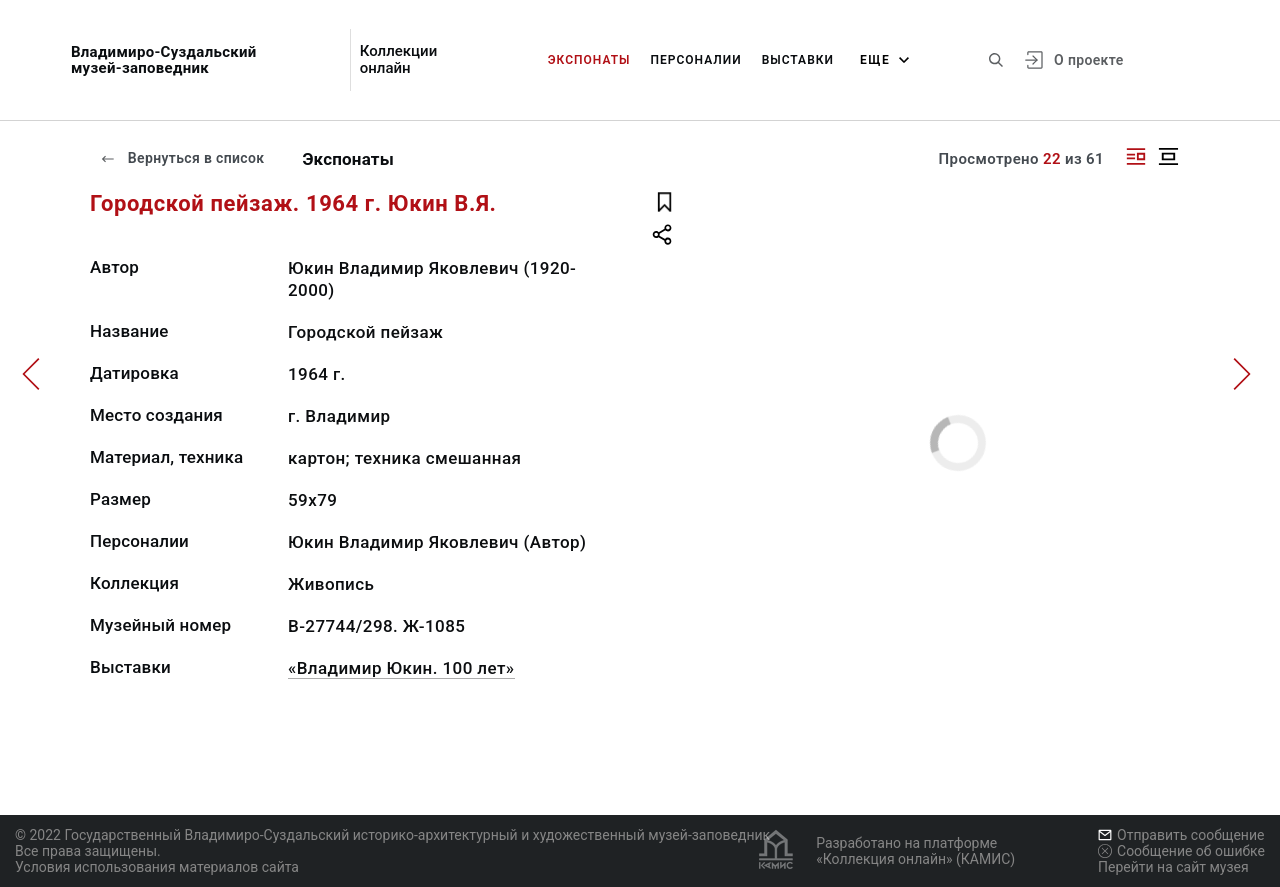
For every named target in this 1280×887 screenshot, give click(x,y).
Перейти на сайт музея (1173, 867)
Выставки (798, 60)
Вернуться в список (182, 158)
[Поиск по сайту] (996, 60)
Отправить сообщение (1181, 835)
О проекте (1088, 60)
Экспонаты (589, 60)
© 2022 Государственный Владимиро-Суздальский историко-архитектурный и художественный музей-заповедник (392, 835)
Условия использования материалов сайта (157, 867)
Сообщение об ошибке (1181, 851)
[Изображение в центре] (1168, 156)
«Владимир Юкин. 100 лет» (401, 668)
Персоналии (695, 60)
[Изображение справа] (1136, 156)
